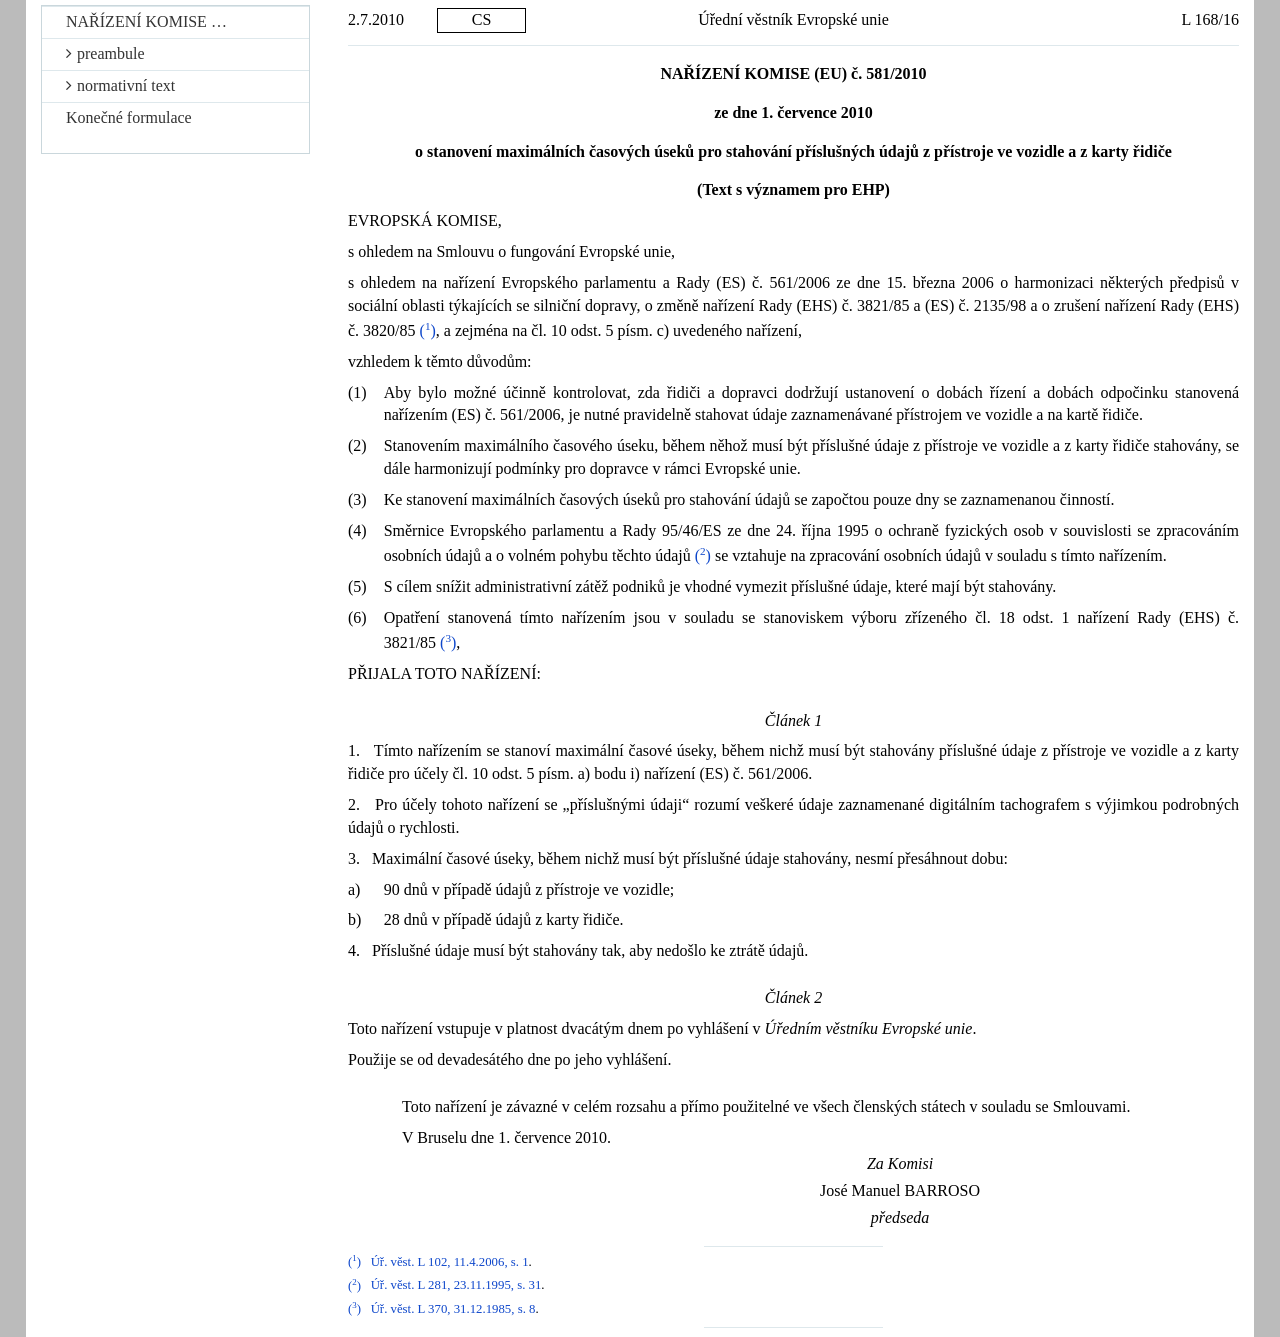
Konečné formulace (129, 117)
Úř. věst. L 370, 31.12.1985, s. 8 (453, 1309)
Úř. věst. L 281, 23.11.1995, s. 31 (456, 1286)
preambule (105, 53)
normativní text (120, 85)
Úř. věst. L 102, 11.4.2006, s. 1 (450, 1262)
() (428, 330)
